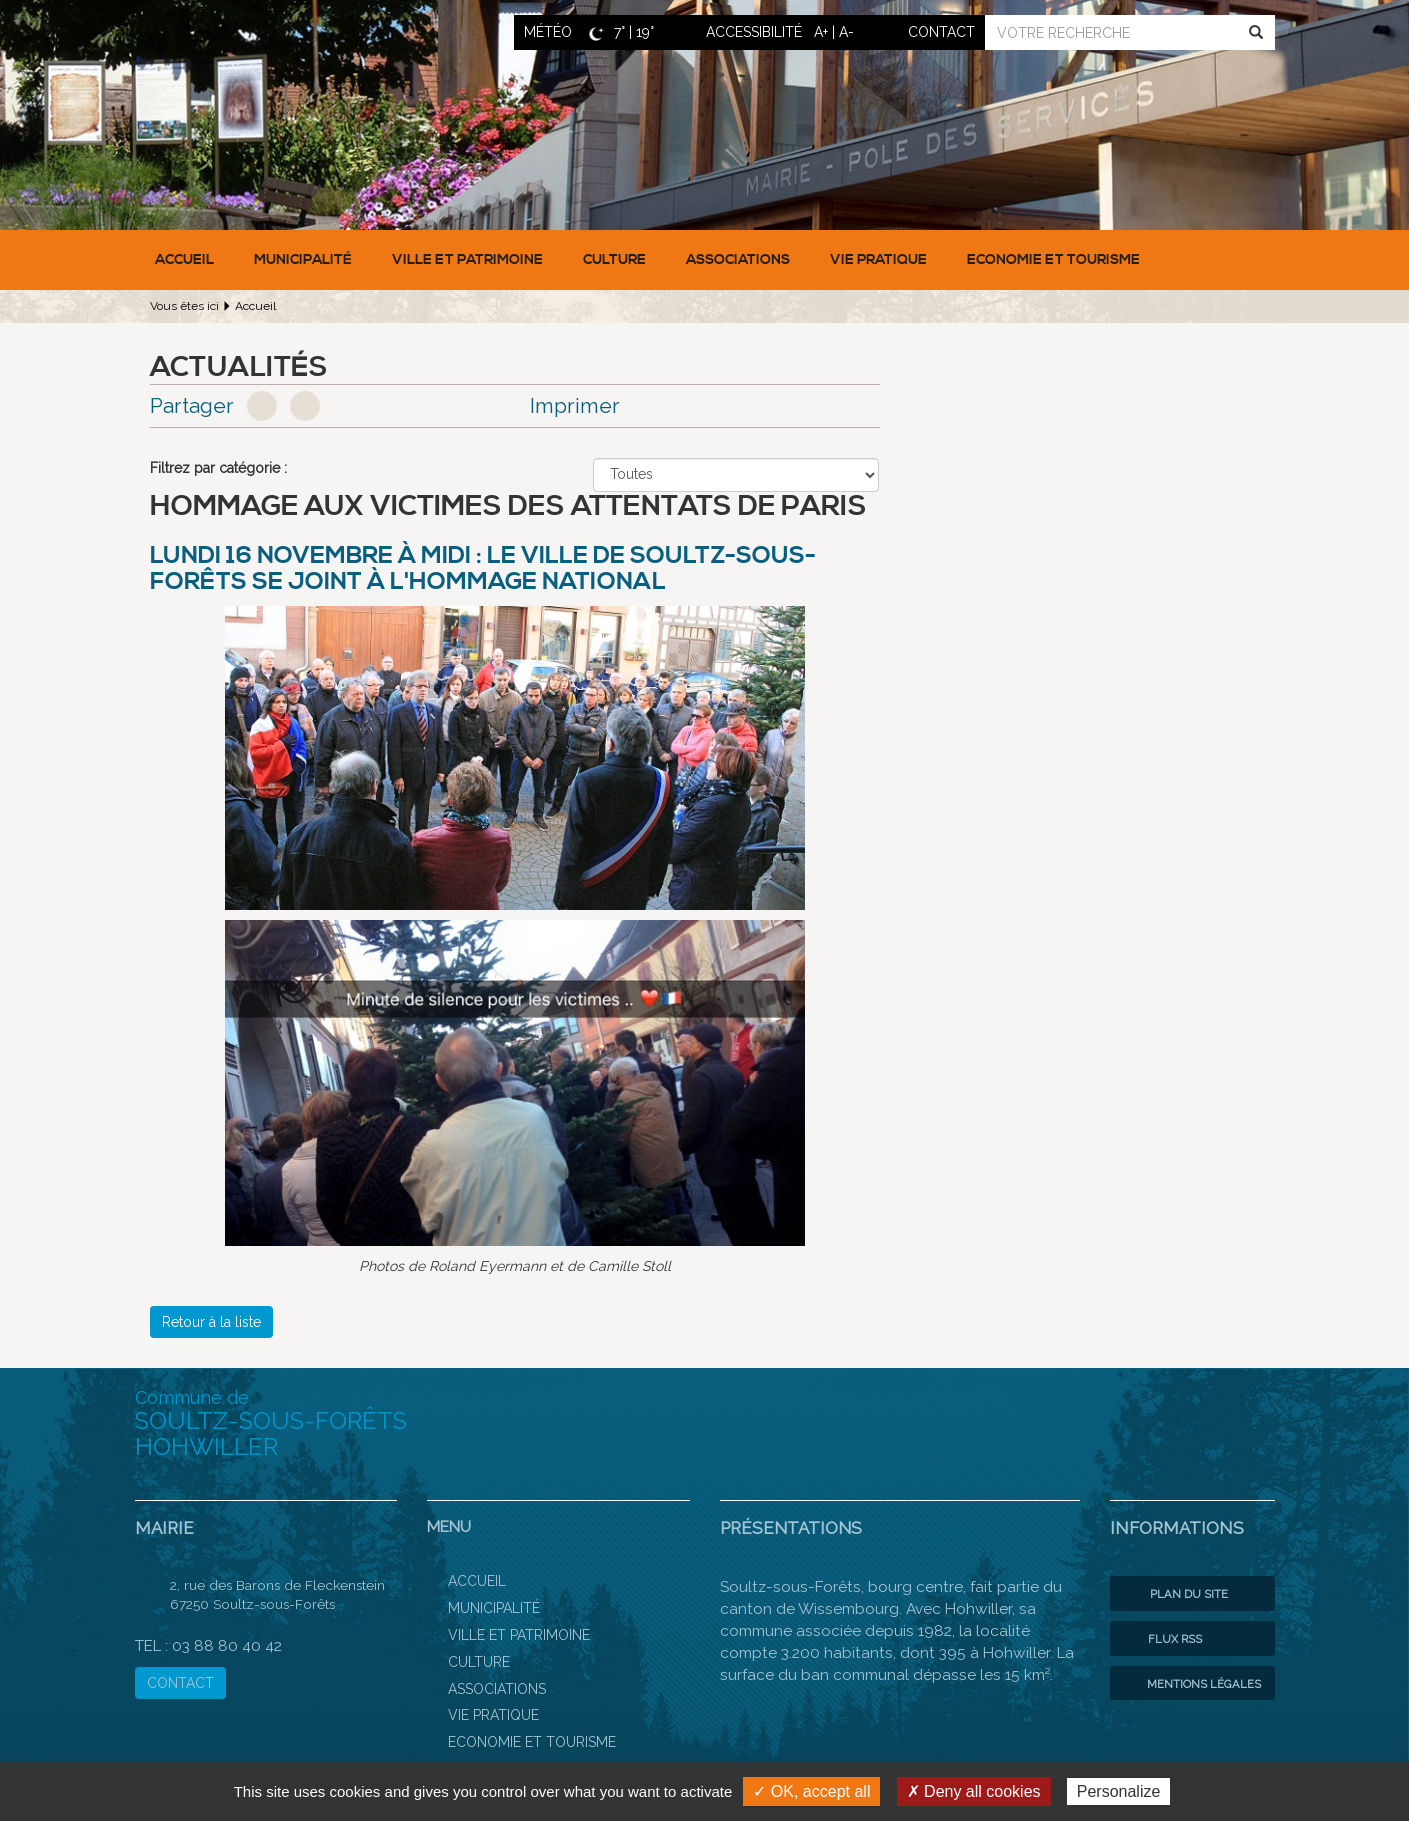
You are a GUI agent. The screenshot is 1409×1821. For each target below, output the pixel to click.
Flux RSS (1161, 1639)
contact (941, 32)
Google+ (305, 406)
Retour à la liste (211, 1322)
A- (846, 32)
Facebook (262, 406)
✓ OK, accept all (811, 1791)
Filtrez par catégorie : (218, 468)
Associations (738, 260)
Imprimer (575, 405)
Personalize (1119, 1791)
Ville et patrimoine (467, 260)
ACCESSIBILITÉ (754, 32)
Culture (614, 260)
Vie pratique (878, 260)
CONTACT (180, 1683)
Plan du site (1174, 1594)
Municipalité (303, 260)
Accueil (184, 260)
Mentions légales (1190, 1684)
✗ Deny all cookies (974, 1791)
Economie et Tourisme (1053, 260)
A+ (821, 32)
